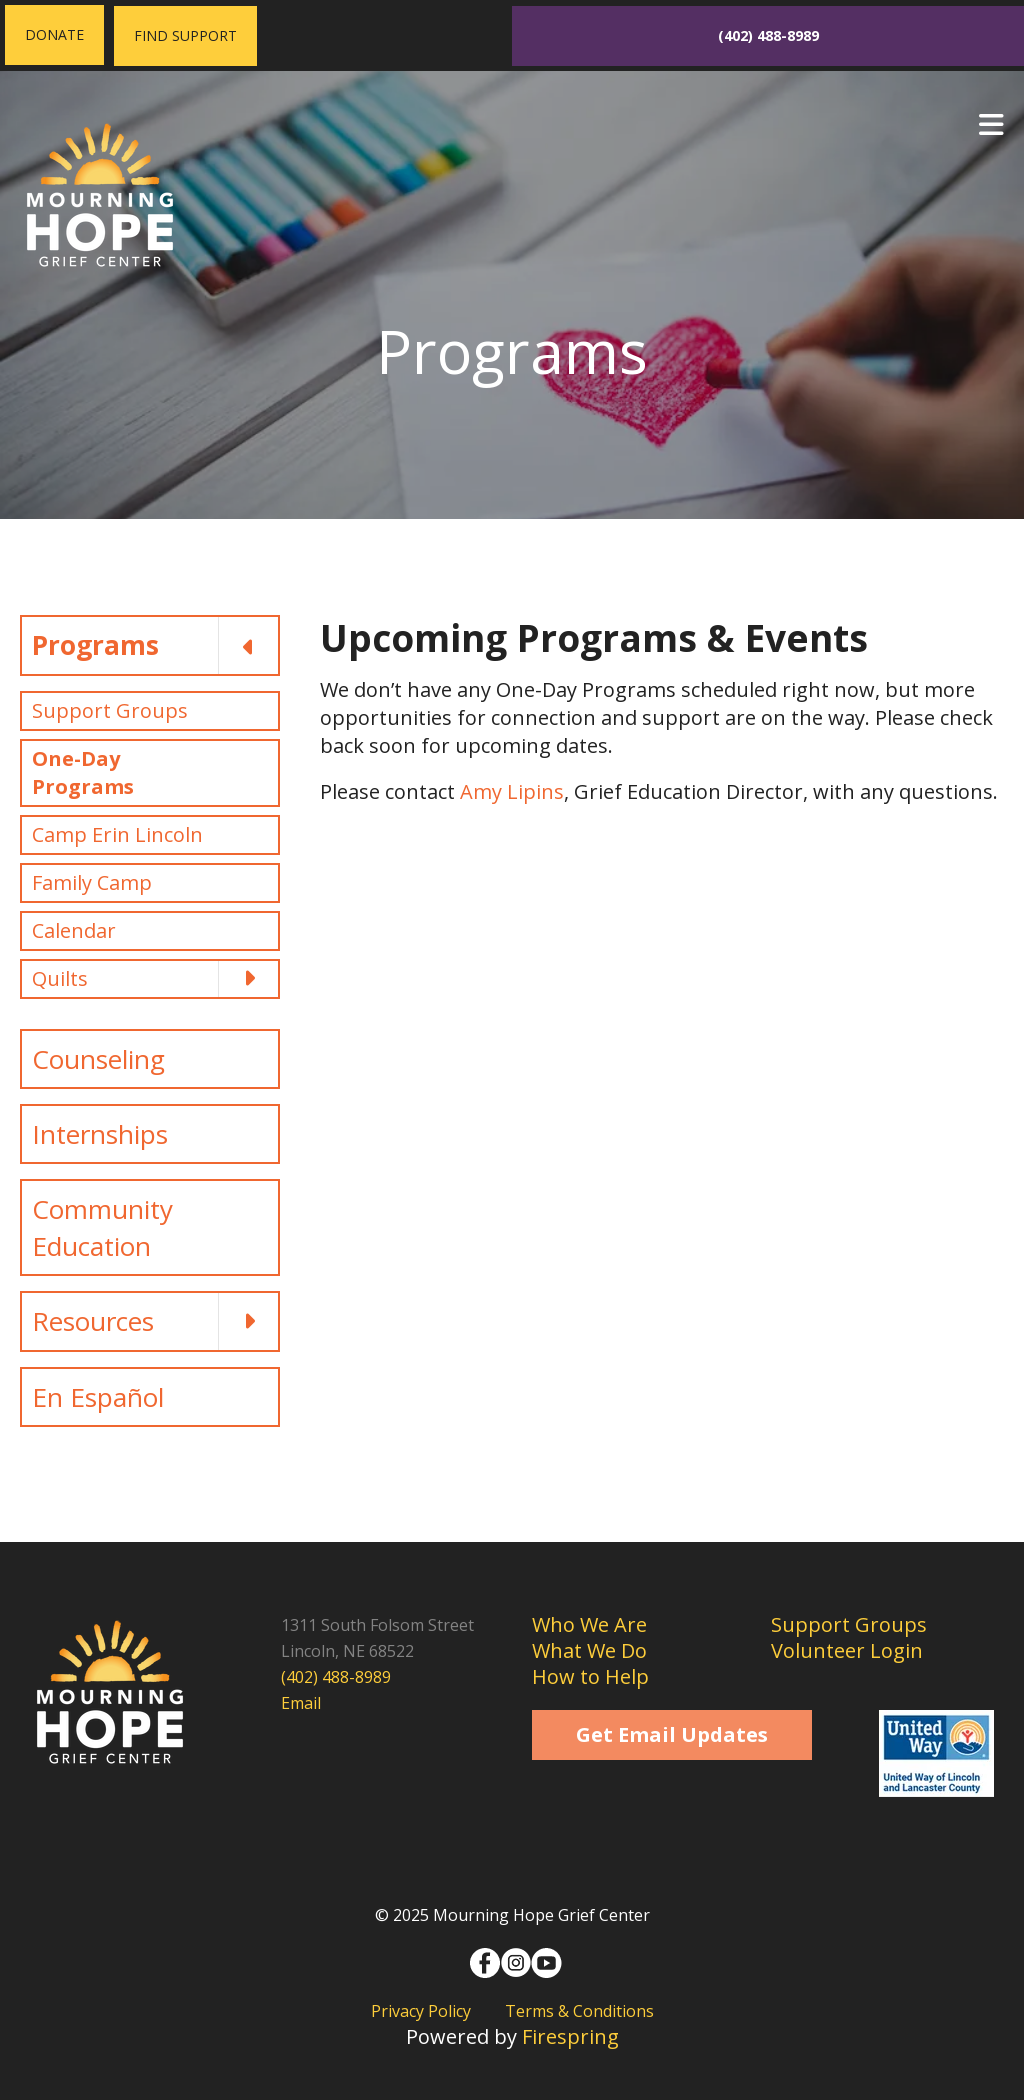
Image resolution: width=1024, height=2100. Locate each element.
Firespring (570, 2036)
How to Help (590, 1676)
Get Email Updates (672, 1734)
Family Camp (92, 882)
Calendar (74, 930)
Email (301, 1703)
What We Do (589, 1650)
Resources (155, 1321)
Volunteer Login (847, 1650)
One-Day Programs (83, 772)
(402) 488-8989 (768, 35)
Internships (100, 1134)
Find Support (185, 35)
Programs (155, 645)
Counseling (98, 1059)
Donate (54, 34)
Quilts (155, 979)
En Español (98, 1397)
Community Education (102, 1227)
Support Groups (110, 710)
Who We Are (589, 1624)
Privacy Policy (421, 2011)
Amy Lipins (512, 791)
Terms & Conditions (579, 2011)
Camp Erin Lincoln (117, 834)
